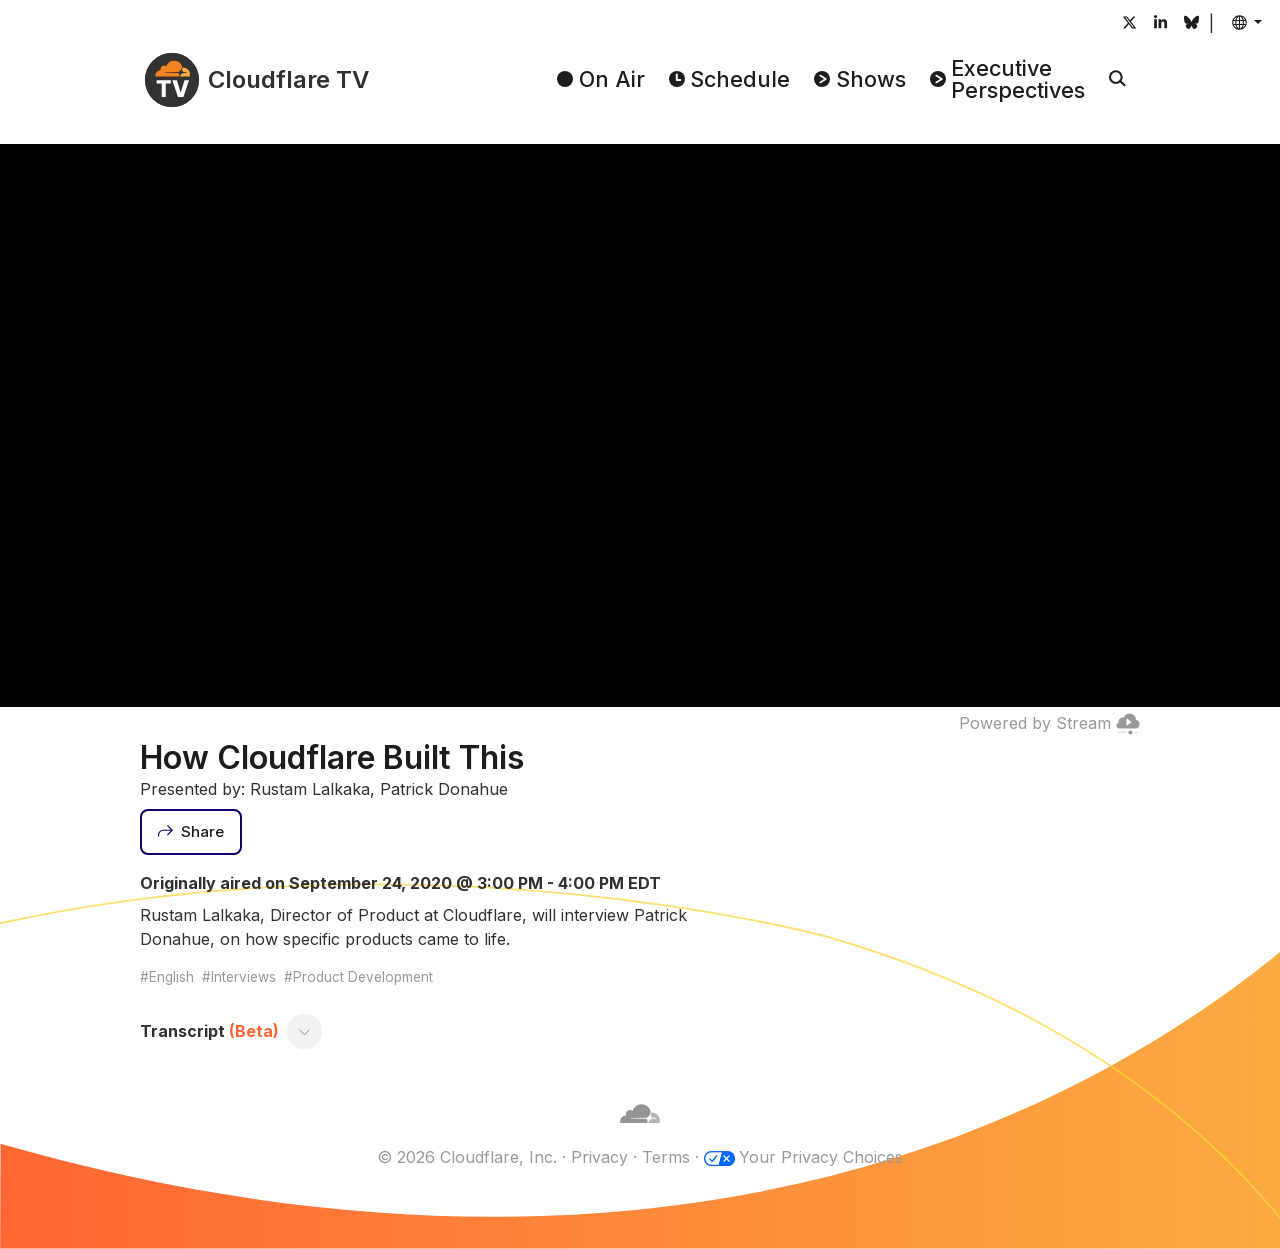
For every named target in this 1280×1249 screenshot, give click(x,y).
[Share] (191, 832)
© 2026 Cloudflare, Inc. (467, 1157)
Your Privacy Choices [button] (821, 1157)
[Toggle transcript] (305, 1031)
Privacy (599, 1157)
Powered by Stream (1049, 723)
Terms (666, 1157)
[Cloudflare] (640, 1133)
